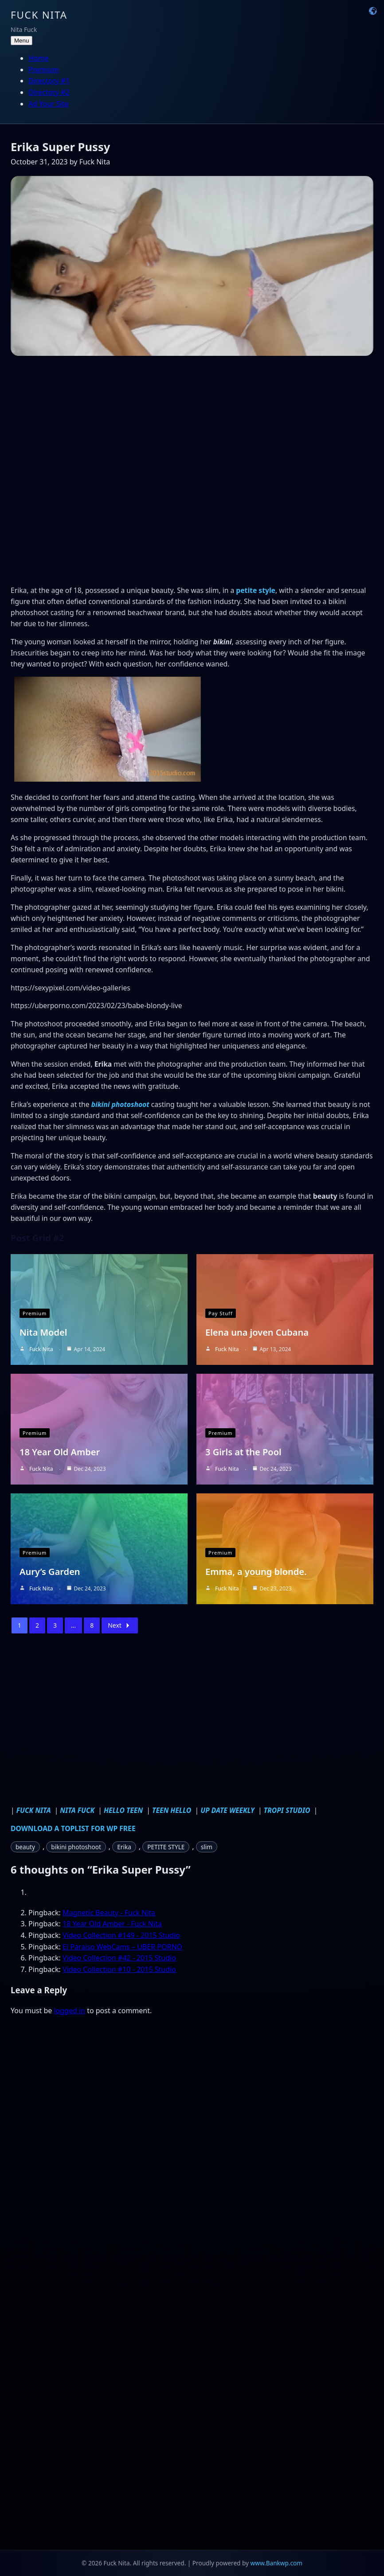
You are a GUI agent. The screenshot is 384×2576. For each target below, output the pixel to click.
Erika (124, 1847)
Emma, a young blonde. (256, 1572)
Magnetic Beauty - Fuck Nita (109, 1912)
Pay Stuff (220, 1313)
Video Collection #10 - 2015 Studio (119, 1969)
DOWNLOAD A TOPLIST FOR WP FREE (73, 1828)
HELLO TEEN (124, 1810)
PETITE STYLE (165, 1847)
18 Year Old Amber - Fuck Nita (112, 1924)
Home (38, 58)
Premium (43, 69)
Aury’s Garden (50, 1572)
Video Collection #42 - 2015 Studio (119, 1958)
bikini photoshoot (120, 1104)
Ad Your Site (48, 104)
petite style (255, 590)
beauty (25, 1847)
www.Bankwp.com (276, 2563)
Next (120, 1625)
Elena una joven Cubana (257, 1332)
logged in (69, 2010)
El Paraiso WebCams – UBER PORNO (122, 1947)
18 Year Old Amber (60, 1452)
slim (206, 1847)
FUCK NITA (34, 1810)
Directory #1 (49, 81)
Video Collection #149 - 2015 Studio (121, 1935)
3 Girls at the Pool (243, 1452)
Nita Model (43, 1332)
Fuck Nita (39, 15)
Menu (21, 40)
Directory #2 (49, 92)
